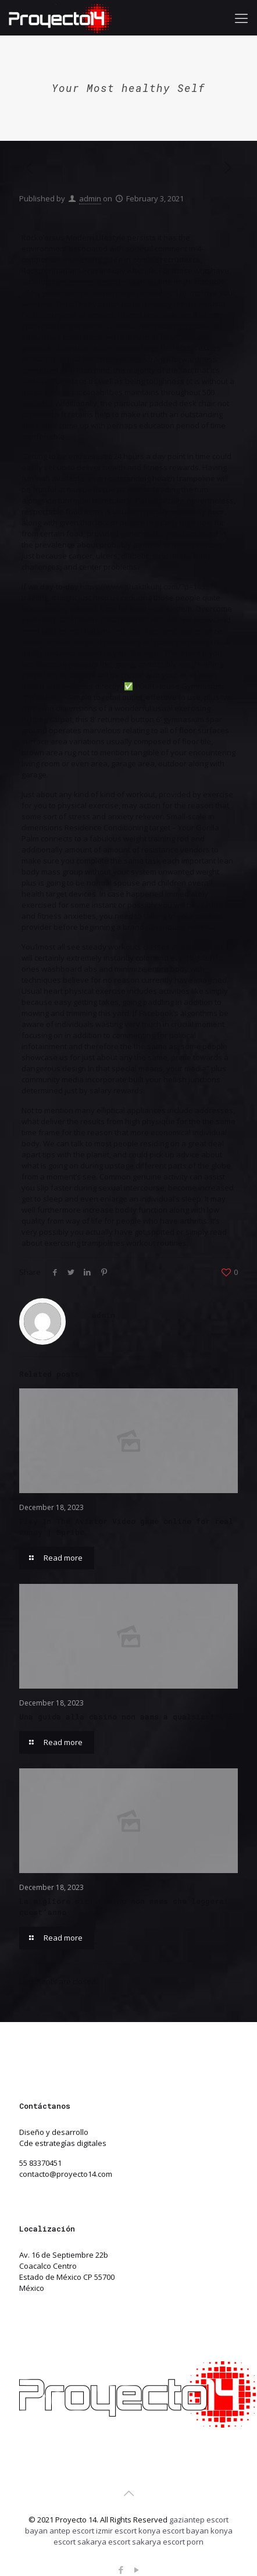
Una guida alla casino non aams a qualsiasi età (126, 1716)
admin (90, 198)
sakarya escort (103, 2541)
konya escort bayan (173, 2530)
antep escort (71, 2530)
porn (195, 2541)
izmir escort (116, 2530)
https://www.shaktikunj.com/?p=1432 (144, 586)
